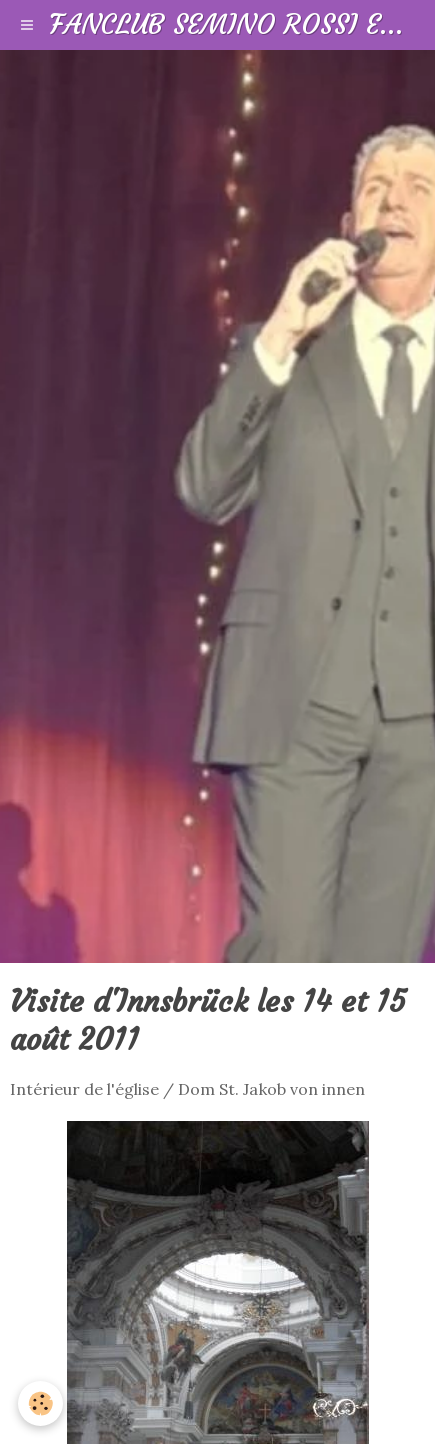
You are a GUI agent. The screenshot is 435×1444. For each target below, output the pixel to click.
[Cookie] (40, 1403)
